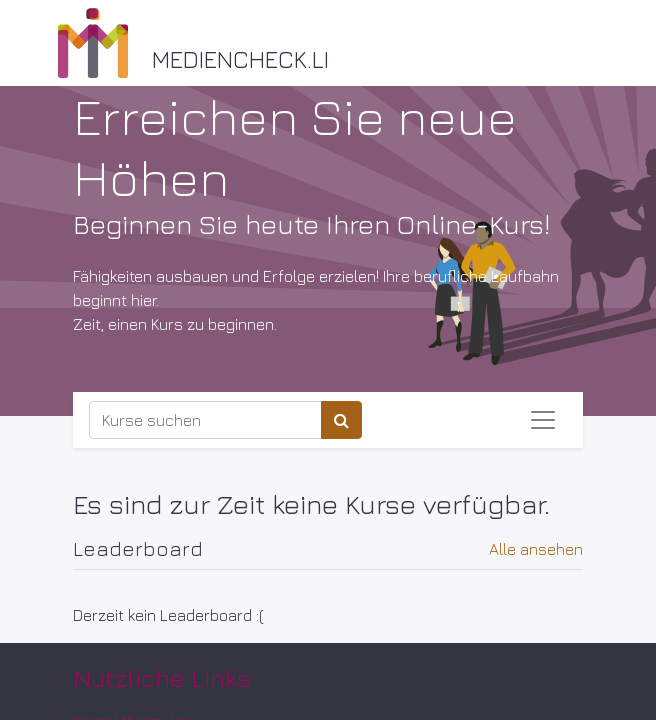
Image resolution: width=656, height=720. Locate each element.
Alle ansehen (536, 549)
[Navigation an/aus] (543, 420)
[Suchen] (341, 420)
